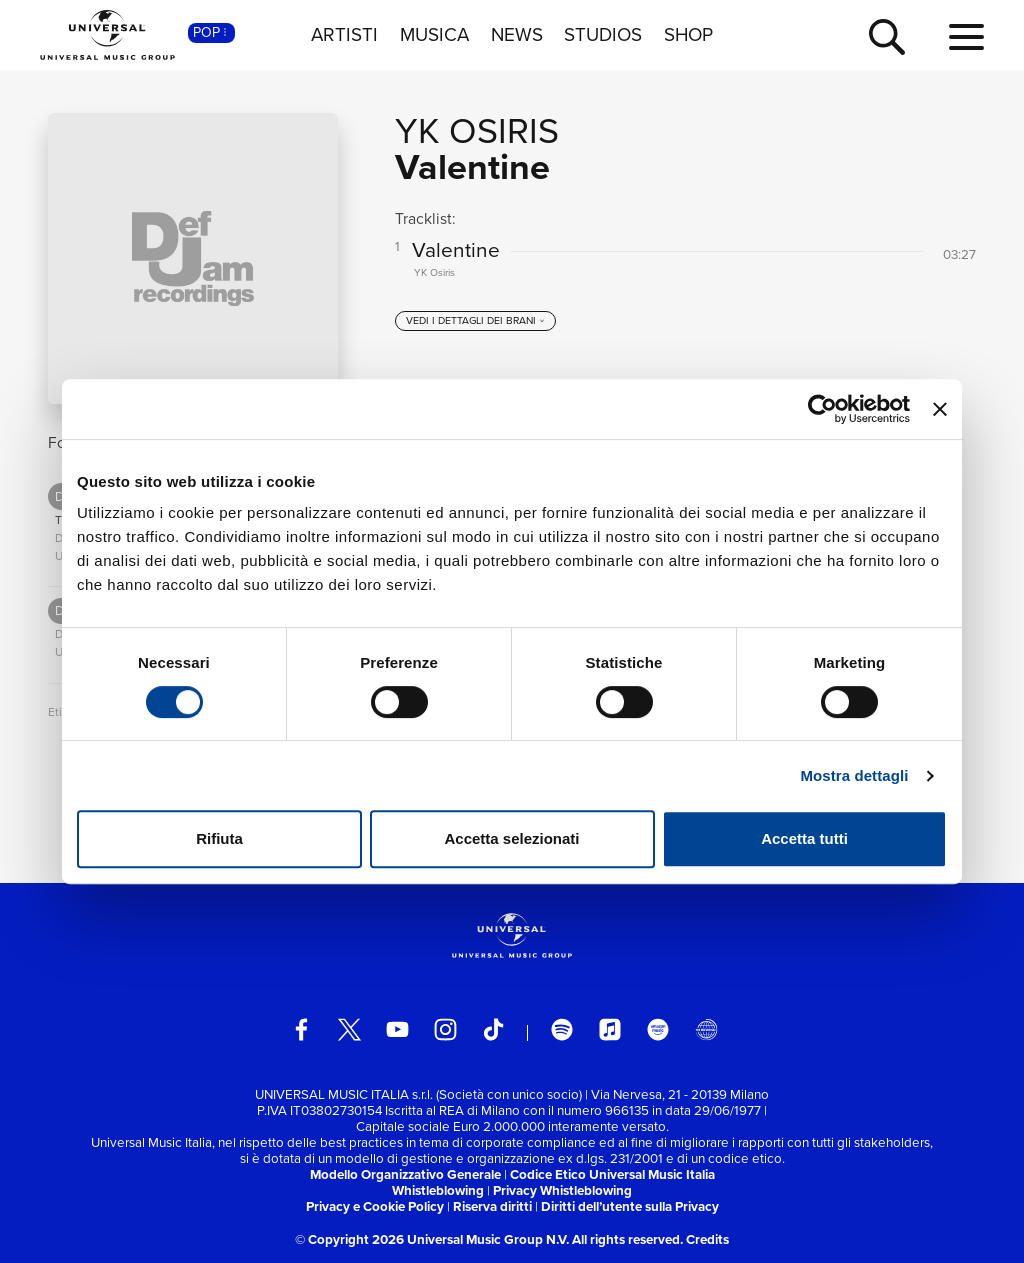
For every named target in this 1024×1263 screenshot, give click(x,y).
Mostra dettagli (854, 775)
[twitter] (349, 1029)
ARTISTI (344, 35)
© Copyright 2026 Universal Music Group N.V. (432, 1239)
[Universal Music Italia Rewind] (706, 1029)
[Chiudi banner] (940, 409)
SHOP (688, 35)
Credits (707, 1239)
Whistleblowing (438, 1190)
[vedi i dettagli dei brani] (476, 321)
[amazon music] (658, 1029)
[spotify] (562, 1029)
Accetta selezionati (511, 838)
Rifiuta (219, 838)
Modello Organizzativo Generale (405, 1174)
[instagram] (445, 1029)
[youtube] (397, 1029)
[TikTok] (493, 1029)
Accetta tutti (804, 838)
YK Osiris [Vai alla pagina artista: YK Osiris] (477, 130)
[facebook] (301, 1029)
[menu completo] (966, 38)
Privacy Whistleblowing (562, 1190)
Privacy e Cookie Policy (375, 1206)
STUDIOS (603, 35)
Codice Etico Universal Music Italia (612, 1174)
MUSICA (434, 35)
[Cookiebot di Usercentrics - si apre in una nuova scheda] (822, 409)
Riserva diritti (492, 1206)
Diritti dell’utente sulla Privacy (630, 1206)
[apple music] (610, 1029)
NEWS (517, 35)
